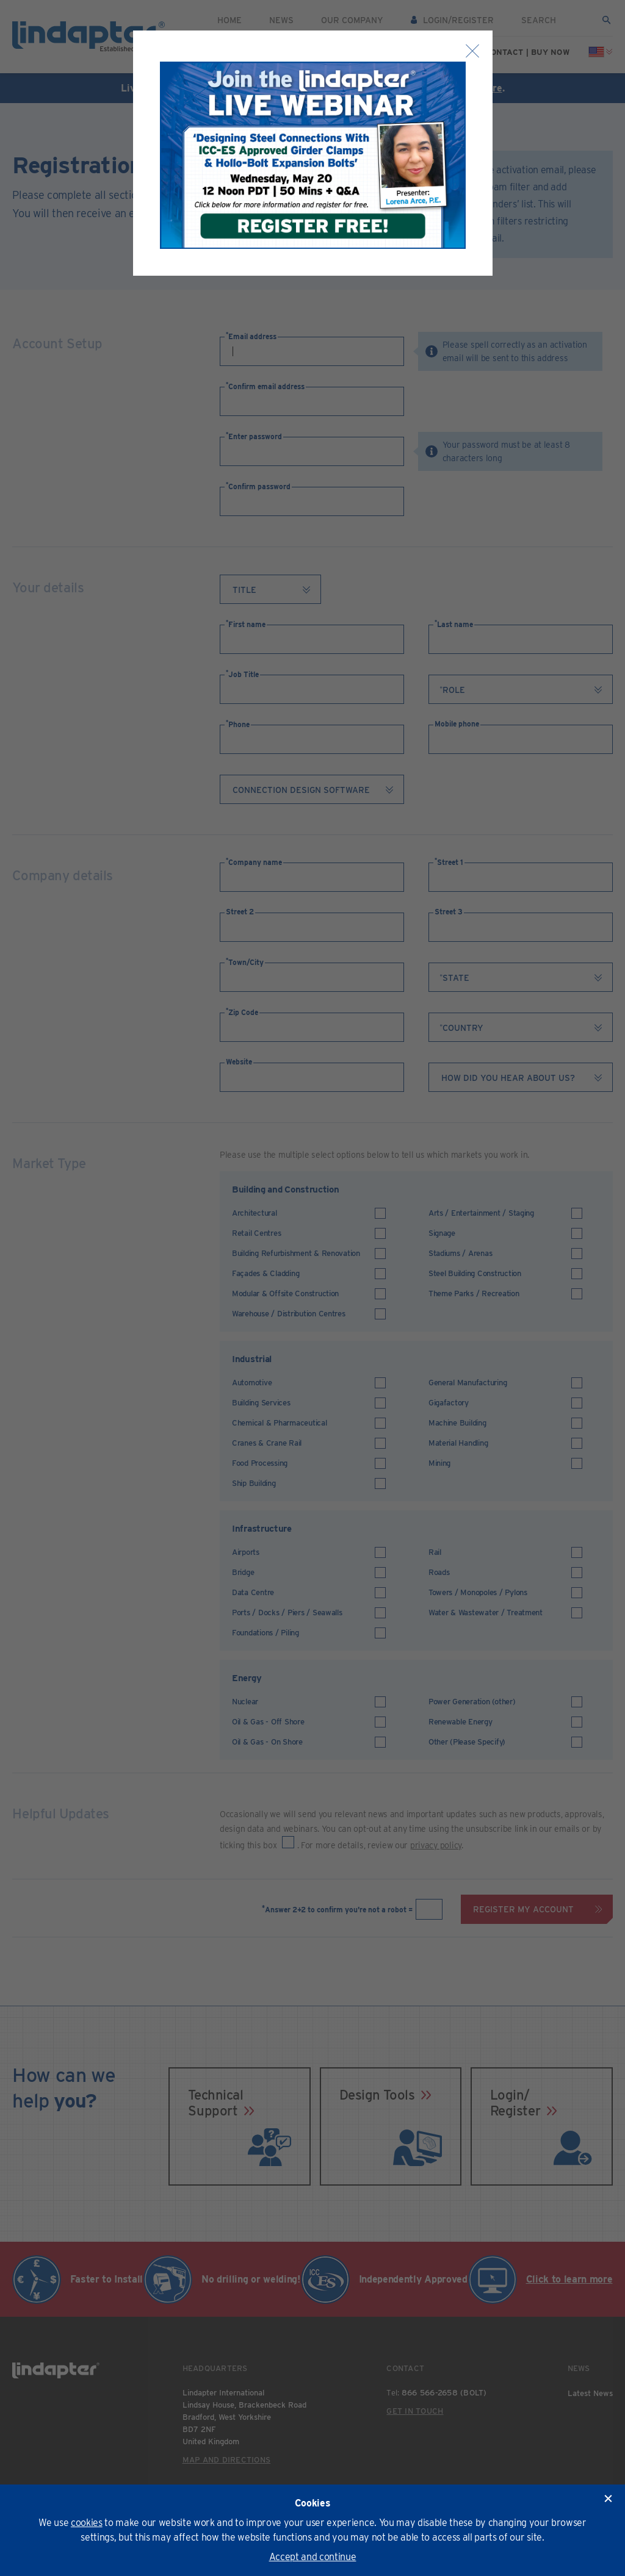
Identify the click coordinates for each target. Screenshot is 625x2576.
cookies (87, 2522)
